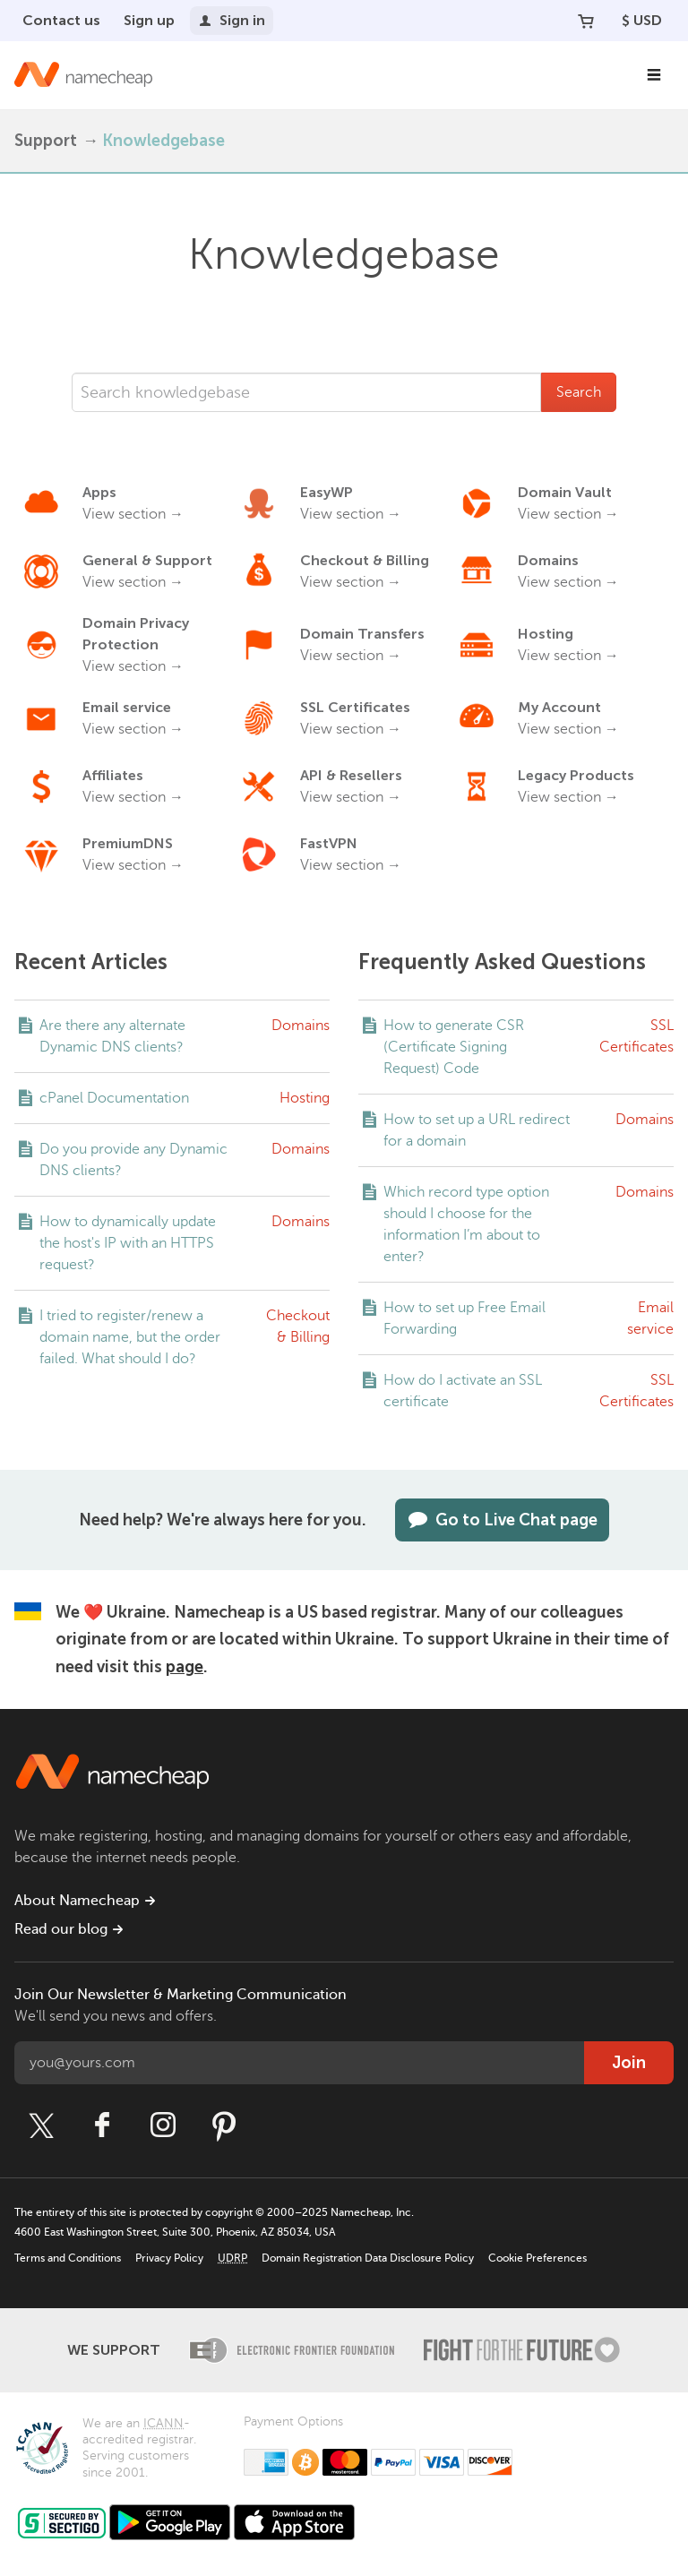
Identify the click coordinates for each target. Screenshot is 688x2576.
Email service (650, 1318)
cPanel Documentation (114, 1098)
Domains (300, 1026)
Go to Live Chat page (502, 1520)
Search (578, 392)
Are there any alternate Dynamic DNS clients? (112, 1036)
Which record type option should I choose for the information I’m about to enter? (466, 1224)
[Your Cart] (586, 21)
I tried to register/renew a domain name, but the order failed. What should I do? (129, 1337)
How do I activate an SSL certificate (462, 1391)
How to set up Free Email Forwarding (464, 1318)
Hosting (305, 1098)
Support (45, 140)
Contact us (61, 20)
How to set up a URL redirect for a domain (476, 1130)
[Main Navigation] (654, 75)
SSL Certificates (636, 1036)
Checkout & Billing (298, 1326)
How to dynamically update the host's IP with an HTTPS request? (127, 1243)
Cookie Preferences (537, 2258)
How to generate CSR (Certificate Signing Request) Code (453, 1047)
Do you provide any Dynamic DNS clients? (133, 1160)
